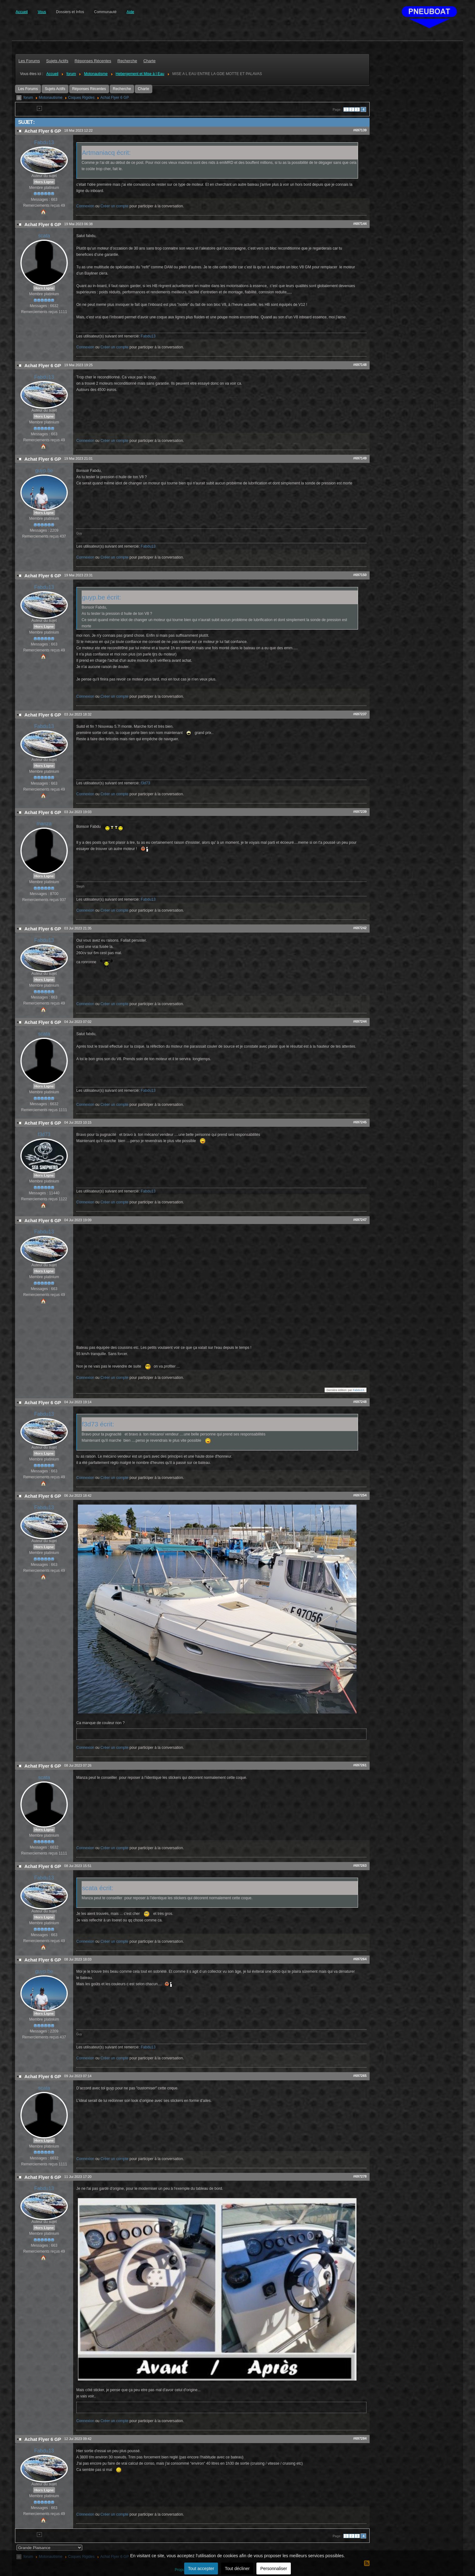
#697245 (360, 1122)
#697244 (360, 1021)
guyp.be (44, 470)
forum (28, 97)
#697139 (360, 130)
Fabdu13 (44, 142)
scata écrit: (98, 1887)
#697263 (360, 1865)
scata (44, 235)
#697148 (360, 365)
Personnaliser (273, 2568)
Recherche (122, 89)
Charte (143, 89)
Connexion (85, 206)
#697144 (360, 223)
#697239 (360, 811)
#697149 (360, 458)
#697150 (360, 575)
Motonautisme (50, 97)
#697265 (360, 2076)
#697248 (360, 1402)
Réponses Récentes (89, 89)
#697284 (360, 2438)
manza (44, 823)
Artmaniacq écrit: (106, 152)
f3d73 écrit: (98, 1424)
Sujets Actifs (55, 89)
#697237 (360, 714)
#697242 (360, 928)
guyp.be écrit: (101, 597)
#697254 (360, 1495)
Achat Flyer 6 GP (114, 97)
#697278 (360, 2176)
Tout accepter (201, 2568)
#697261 (360, 1765)
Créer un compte (114, 206)
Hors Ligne (44, 182)
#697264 (360, 1959)
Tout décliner (237, 2568)
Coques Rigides (81, 97)
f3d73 (145, 783)
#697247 (360, 1220)
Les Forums (28, 89)
